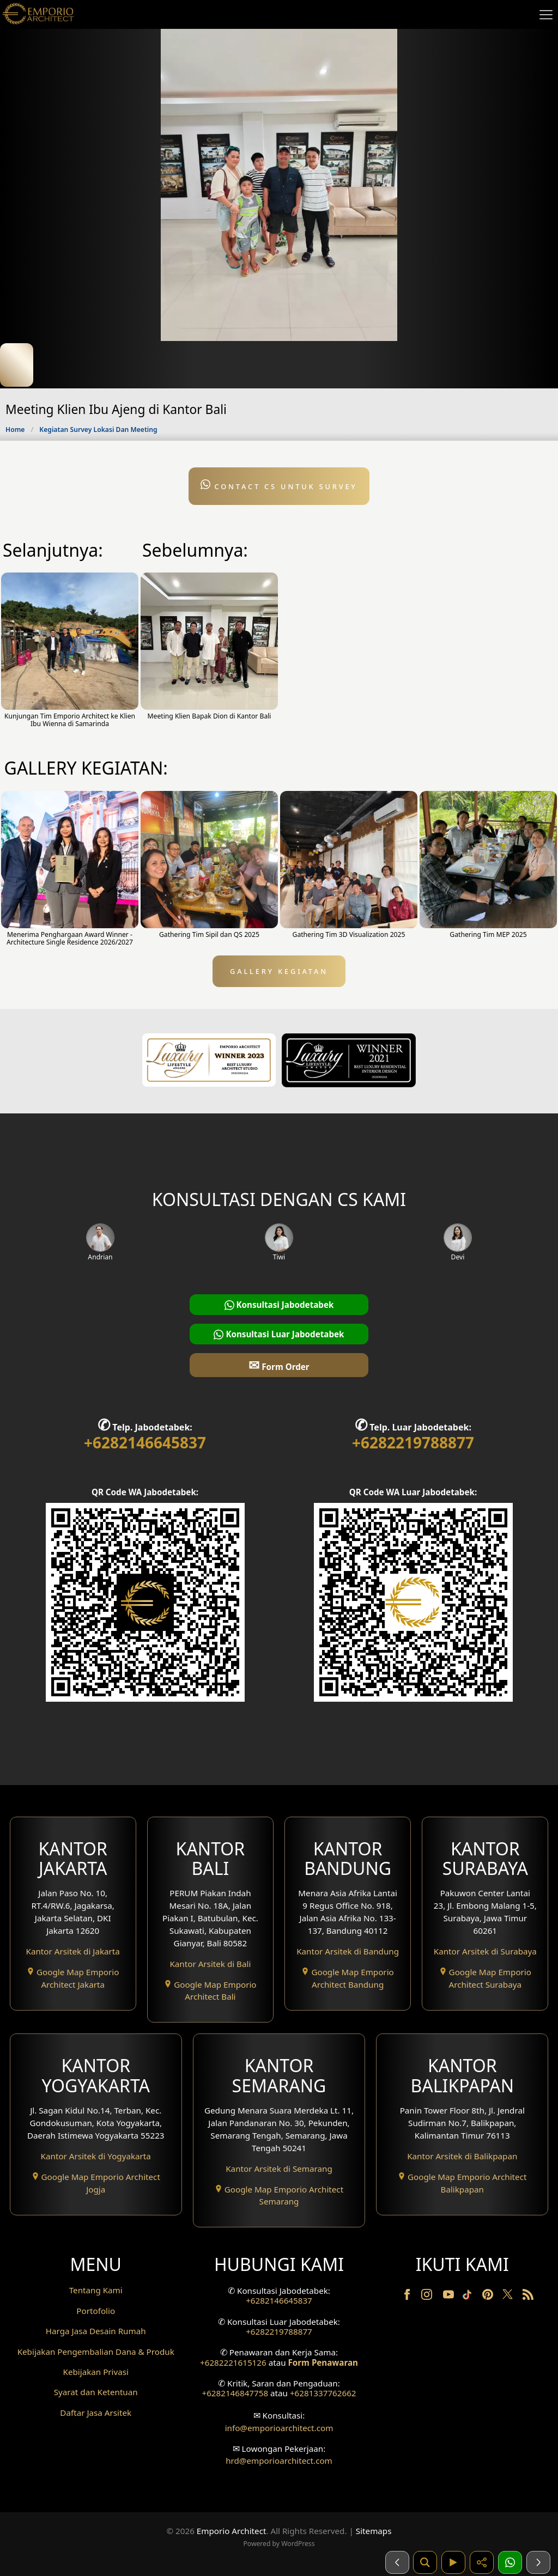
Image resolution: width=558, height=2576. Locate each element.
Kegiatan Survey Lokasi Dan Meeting (98, 429)
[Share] (482, 2562)
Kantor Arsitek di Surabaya (485, 1951)
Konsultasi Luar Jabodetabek (279, 1334)
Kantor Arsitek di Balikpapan (462, 2156)
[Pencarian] (425, 2562)
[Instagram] (427, 2296)
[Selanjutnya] (538, 2562)
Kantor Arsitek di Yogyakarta (96, 2156)
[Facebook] (408, 2296)
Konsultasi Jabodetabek (279, 1305)
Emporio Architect (231, 2530)
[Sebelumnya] (397, 2562)
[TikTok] (469, 2296)
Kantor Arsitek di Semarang (279, 2168)
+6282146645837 (145, 1442)
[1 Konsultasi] (510, 2562)
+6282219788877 (413, 1442)
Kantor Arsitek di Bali (210, 1963)
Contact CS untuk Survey (279, 485)
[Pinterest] (488, 2296)
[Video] (453, 2562)
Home (15, 429)
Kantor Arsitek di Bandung (347, 1951)
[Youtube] (449, 2296)
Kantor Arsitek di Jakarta (73, 1951)
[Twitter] (508, 2299)
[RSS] (528, 2296)
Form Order (278, 1365)
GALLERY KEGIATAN (279, 971)
